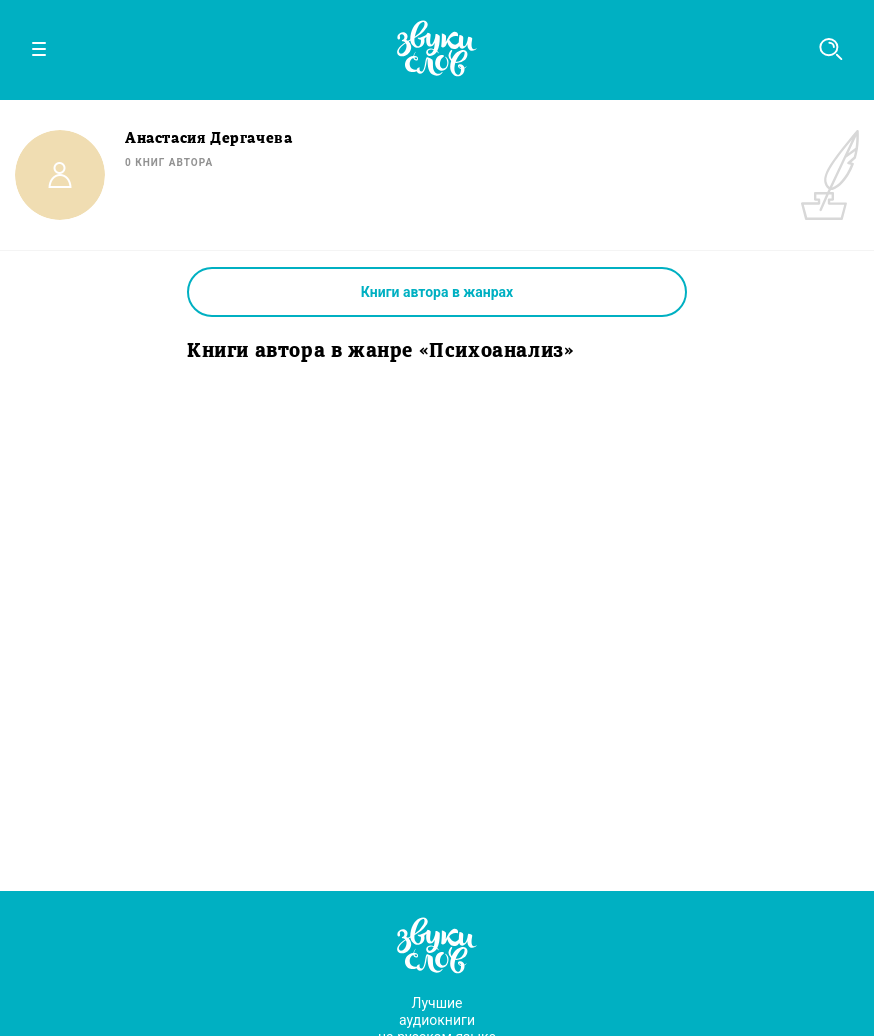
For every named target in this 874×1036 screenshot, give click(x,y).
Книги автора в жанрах (437, 292)
